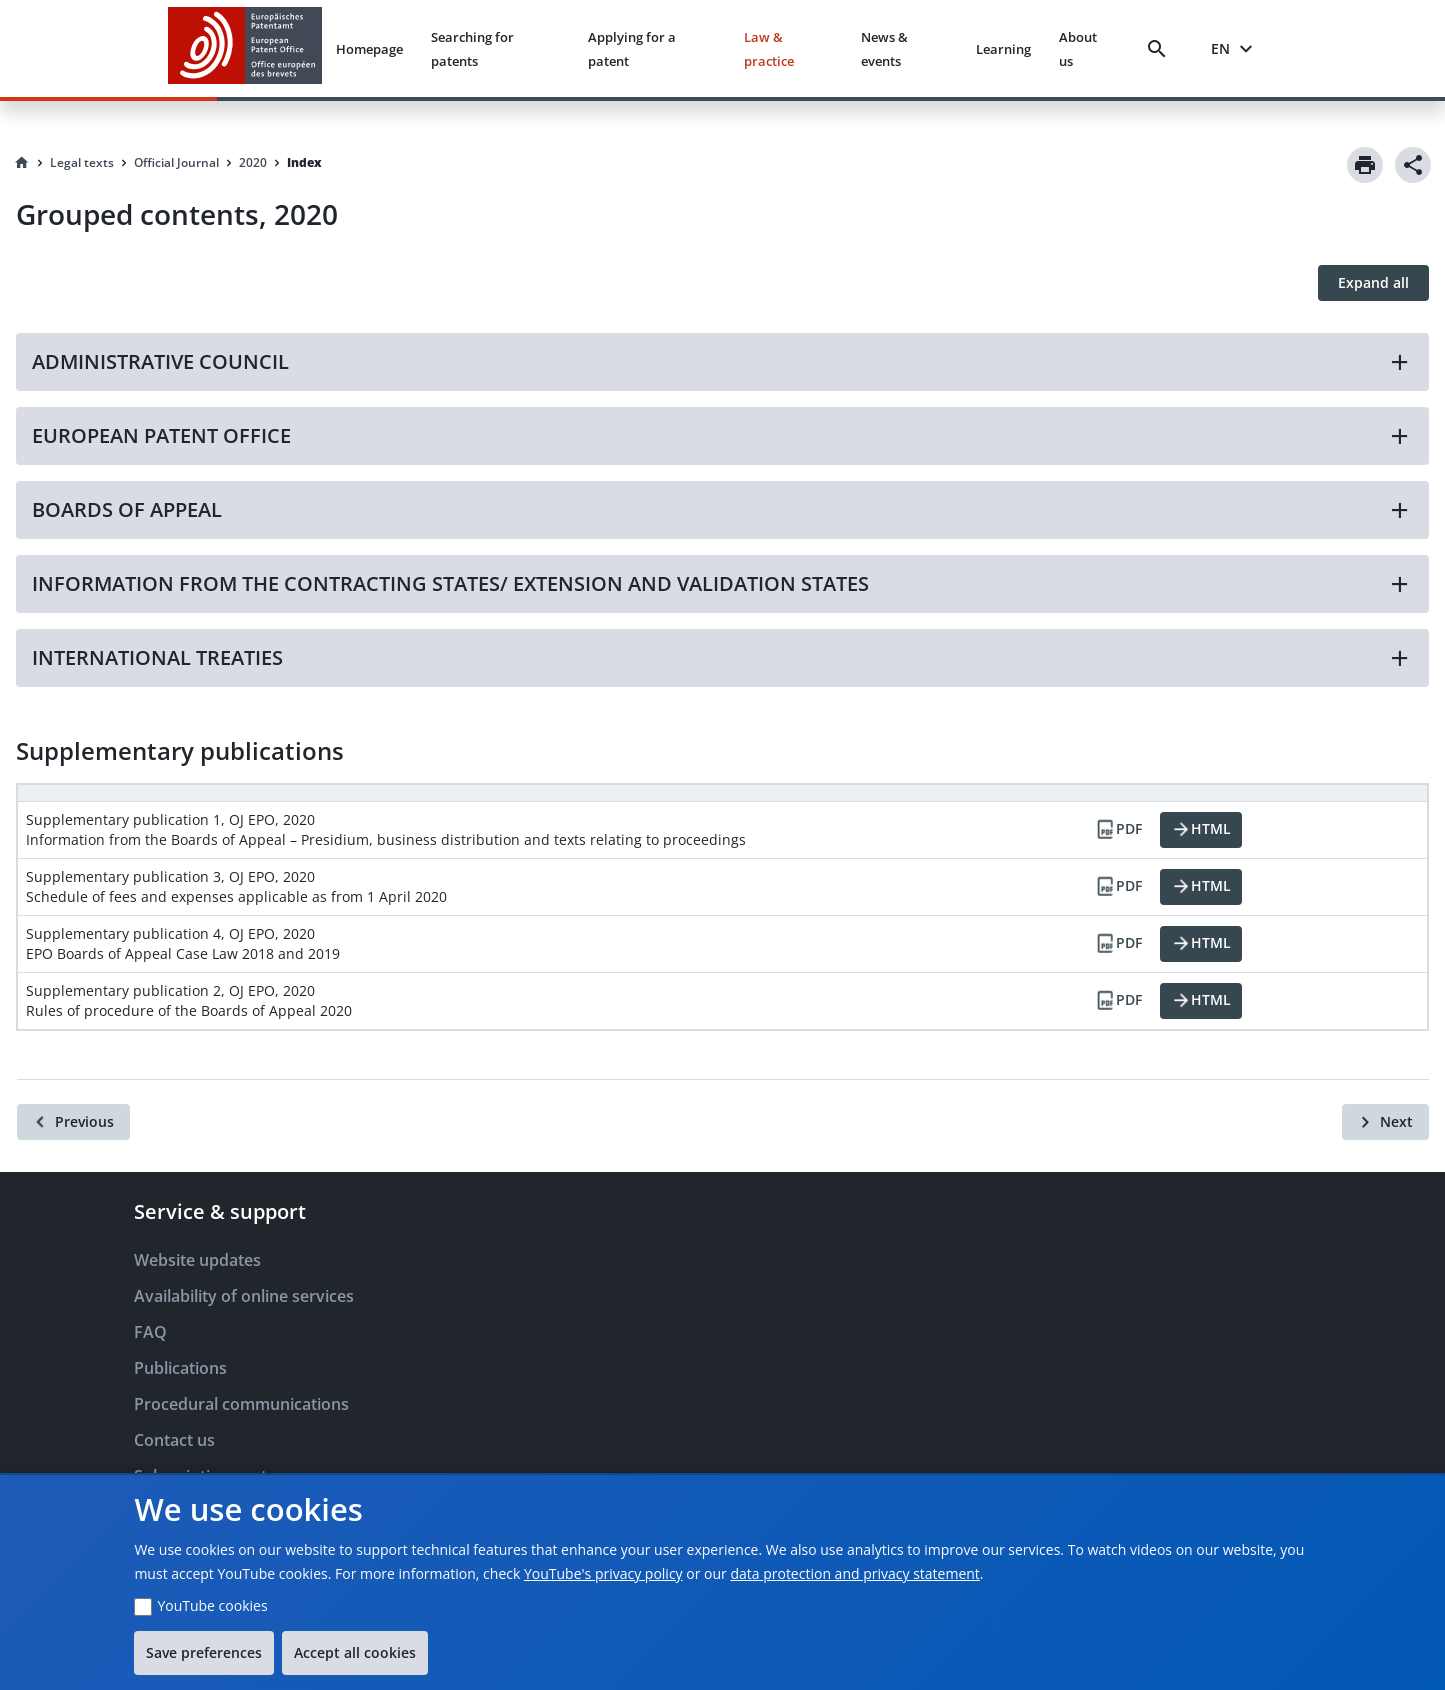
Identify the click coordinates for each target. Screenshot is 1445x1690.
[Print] (1365, 165)
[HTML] (1201, 830)
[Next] (1385, 1122)
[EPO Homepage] (245, 48)
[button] (722, 362)
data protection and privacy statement (854, 1573)
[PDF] (1118, 830)
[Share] (1413, 165)
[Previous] (73, 1122)
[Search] (1161, 49)
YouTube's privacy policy (603, 1573)
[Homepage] (22, 163)
